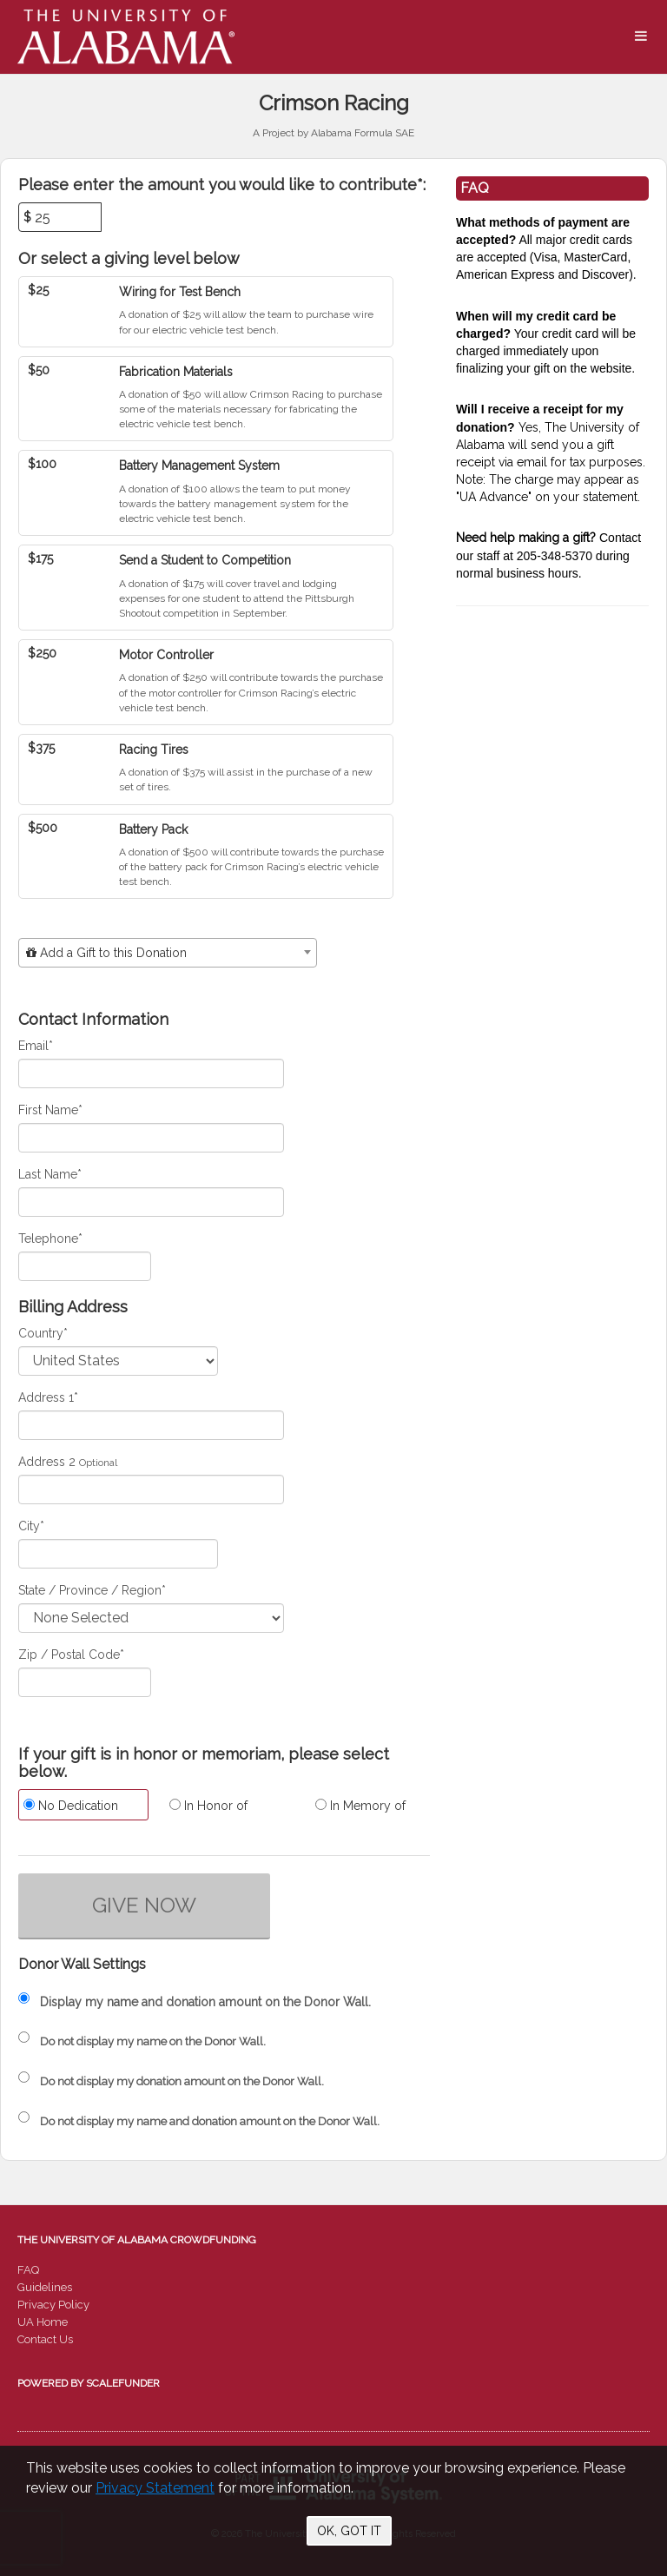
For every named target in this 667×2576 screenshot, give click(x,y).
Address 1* (48, 1397)
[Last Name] (151, 1202)
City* (31, 1526)
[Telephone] (84, 1266)
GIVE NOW (144, 1905)
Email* (35, 1046)
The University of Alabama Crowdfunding (136, 2240)
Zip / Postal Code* (71, 1654)
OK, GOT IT (349, 2531)
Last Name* (50, 1174)
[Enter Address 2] (151, 1489)
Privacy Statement (155, 2488)
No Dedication (70, 1806)
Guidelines (44, 2287)
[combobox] (167, 953)
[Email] (151, 1073)
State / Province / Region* (92, 1590)
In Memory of (360, 1806)
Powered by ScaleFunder (88, 2383)
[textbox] (167, 953)
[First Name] (151, 1138)
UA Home (42, 2321)
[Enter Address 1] (151, 1425)
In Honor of (208, 1806)
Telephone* (50, 1238)
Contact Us (45, 2339)
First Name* (50, 1110)
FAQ (28, 2269)
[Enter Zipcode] (84, 1682)
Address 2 (47, 1462)
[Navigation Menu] (640, 36)
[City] (118, 1554)
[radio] (78, 1807)
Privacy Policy (53, 2304)
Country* (43, 1333)
